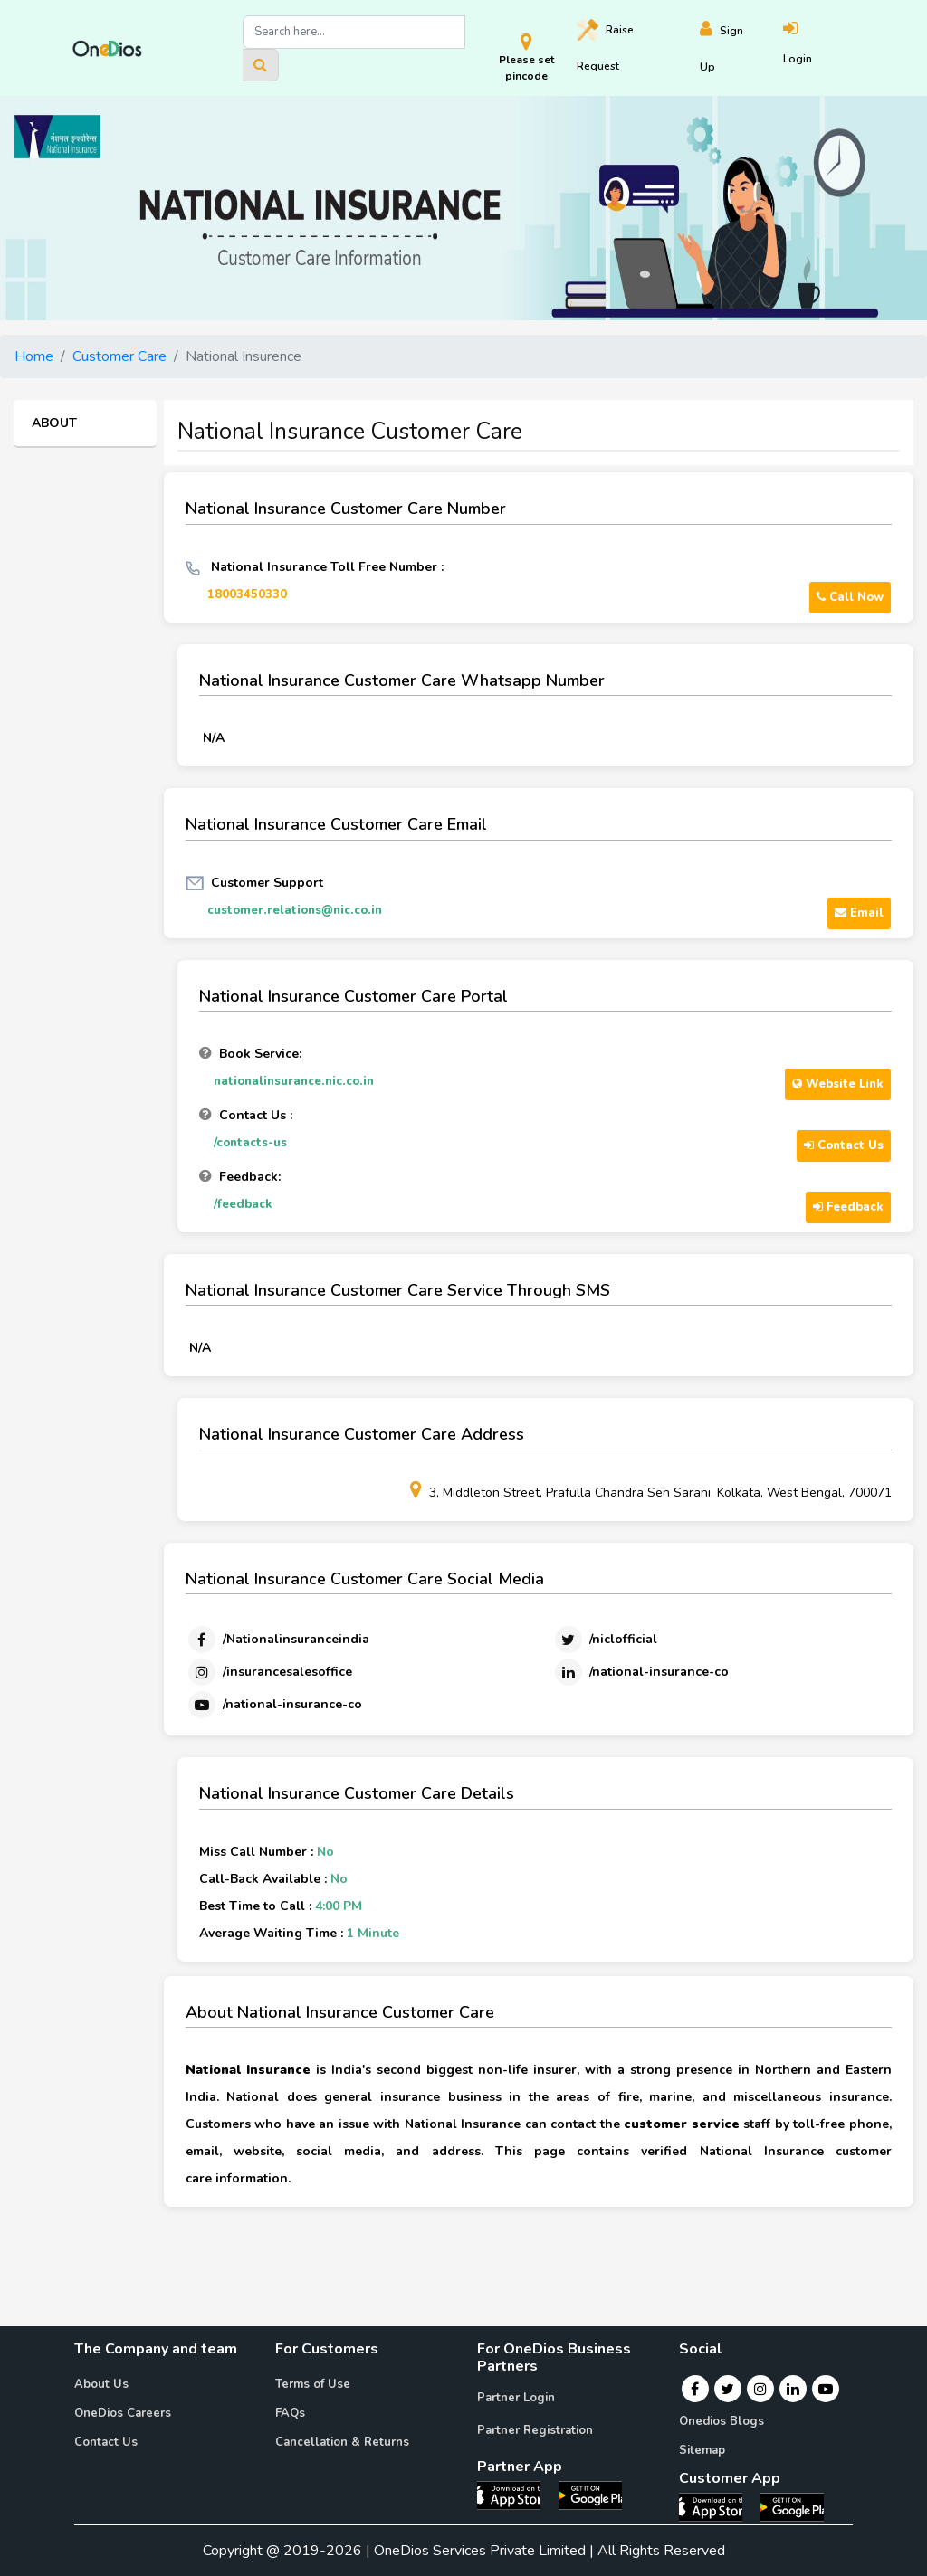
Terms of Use (312, 2384)
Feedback (848, 1207)
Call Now (850, 597)
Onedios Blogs (721, 2421)
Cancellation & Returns (342, 2442)
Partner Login (516, 2398)
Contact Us (844, 1145)
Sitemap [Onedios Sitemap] (702, 2450)
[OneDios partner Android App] (590, 2495)
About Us (101, 2384)
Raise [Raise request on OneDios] (605, 46)
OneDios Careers (122, 2413)
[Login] (819, 48)
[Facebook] (277, 1639)
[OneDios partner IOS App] (516, 2495)
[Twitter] (604, 1639)
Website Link (838, 1084)
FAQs (290, 2413)
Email (859, 913)
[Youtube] (274, 1704)
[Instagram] (269, 1672)
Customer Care (119, 356)
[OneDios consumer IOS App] (718, 2506)
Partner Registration (535, 2430)
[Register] (741, 48)
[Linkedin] (640, 1672)
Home (33, 356)
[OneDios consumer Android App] (792, 2506)
